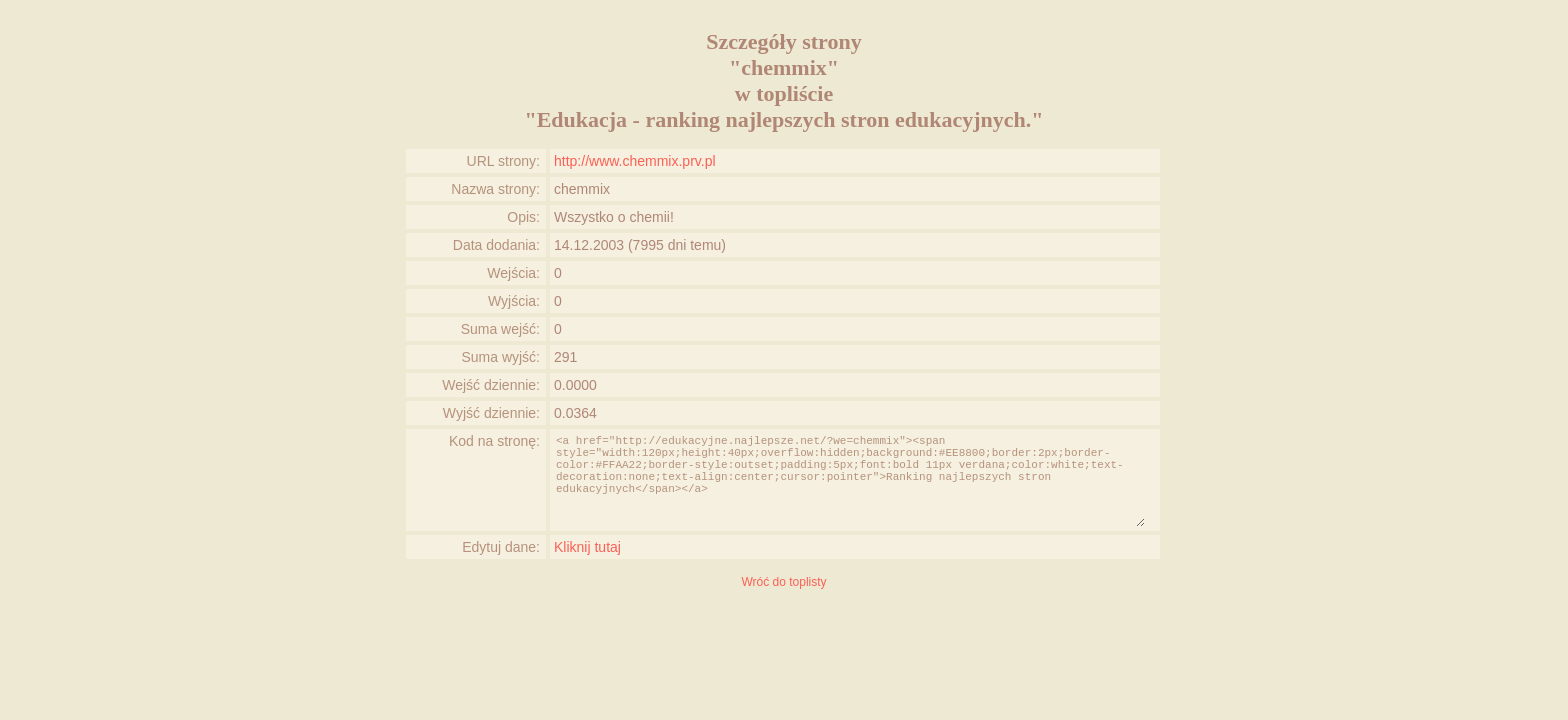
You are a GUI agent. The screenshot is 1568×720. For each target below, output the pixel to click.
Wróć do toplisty (783, 582)
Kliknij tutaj (587, 547)
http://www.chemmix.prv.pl (635, 161)
